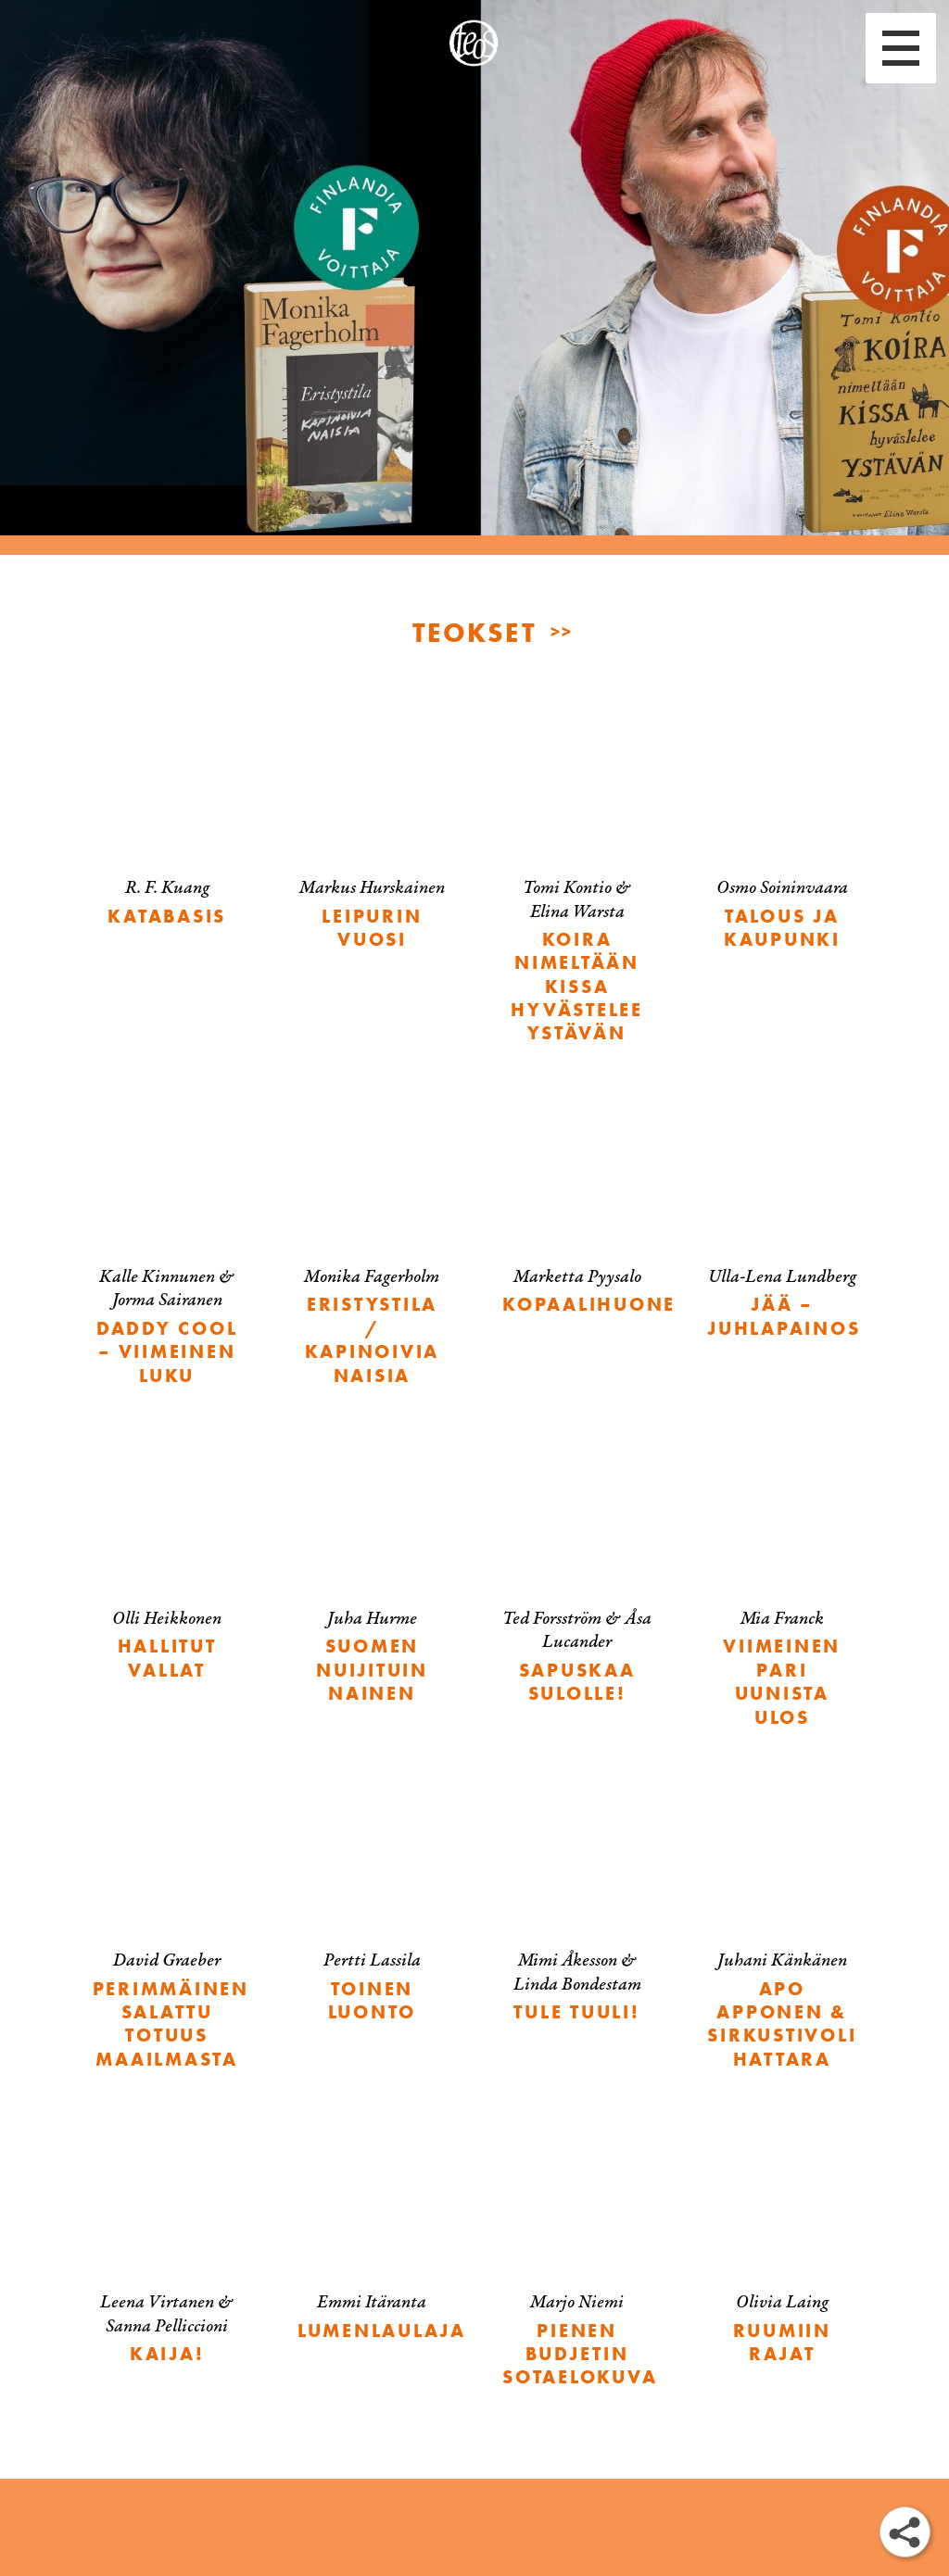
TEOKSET (474, 631)
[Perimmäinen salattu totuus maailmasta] (167, 1934)
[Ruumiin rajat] (781, 2252)
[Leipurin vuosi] (372, 837)
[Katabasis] (167, 825)
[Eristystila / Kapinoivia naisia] (372, 1250)
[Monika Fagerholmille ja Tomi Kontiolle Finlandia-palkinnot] (474, 278)
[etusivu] (473, 43)
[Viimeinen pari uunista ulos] (781, 1592)
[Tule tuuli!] (576, 1910)
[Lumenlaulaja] (372, 2240)
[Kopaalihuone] (576, 1215)
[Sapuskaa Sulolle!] (576, 1580)
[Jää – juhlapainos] (781, 1226)
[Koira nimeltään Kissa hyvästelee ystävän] (576, 884)
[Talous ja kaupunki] (781, 837)
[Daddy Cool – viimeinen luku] (167, 1250)
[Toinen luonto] (372, 1910)
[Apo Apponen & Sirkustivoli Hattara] (781, 1934)
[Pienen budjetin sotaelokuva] (576, 2264)
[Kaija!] (167, 2252)
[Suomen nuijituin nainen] (372, 1580)
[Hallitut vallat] (167, 1568)
